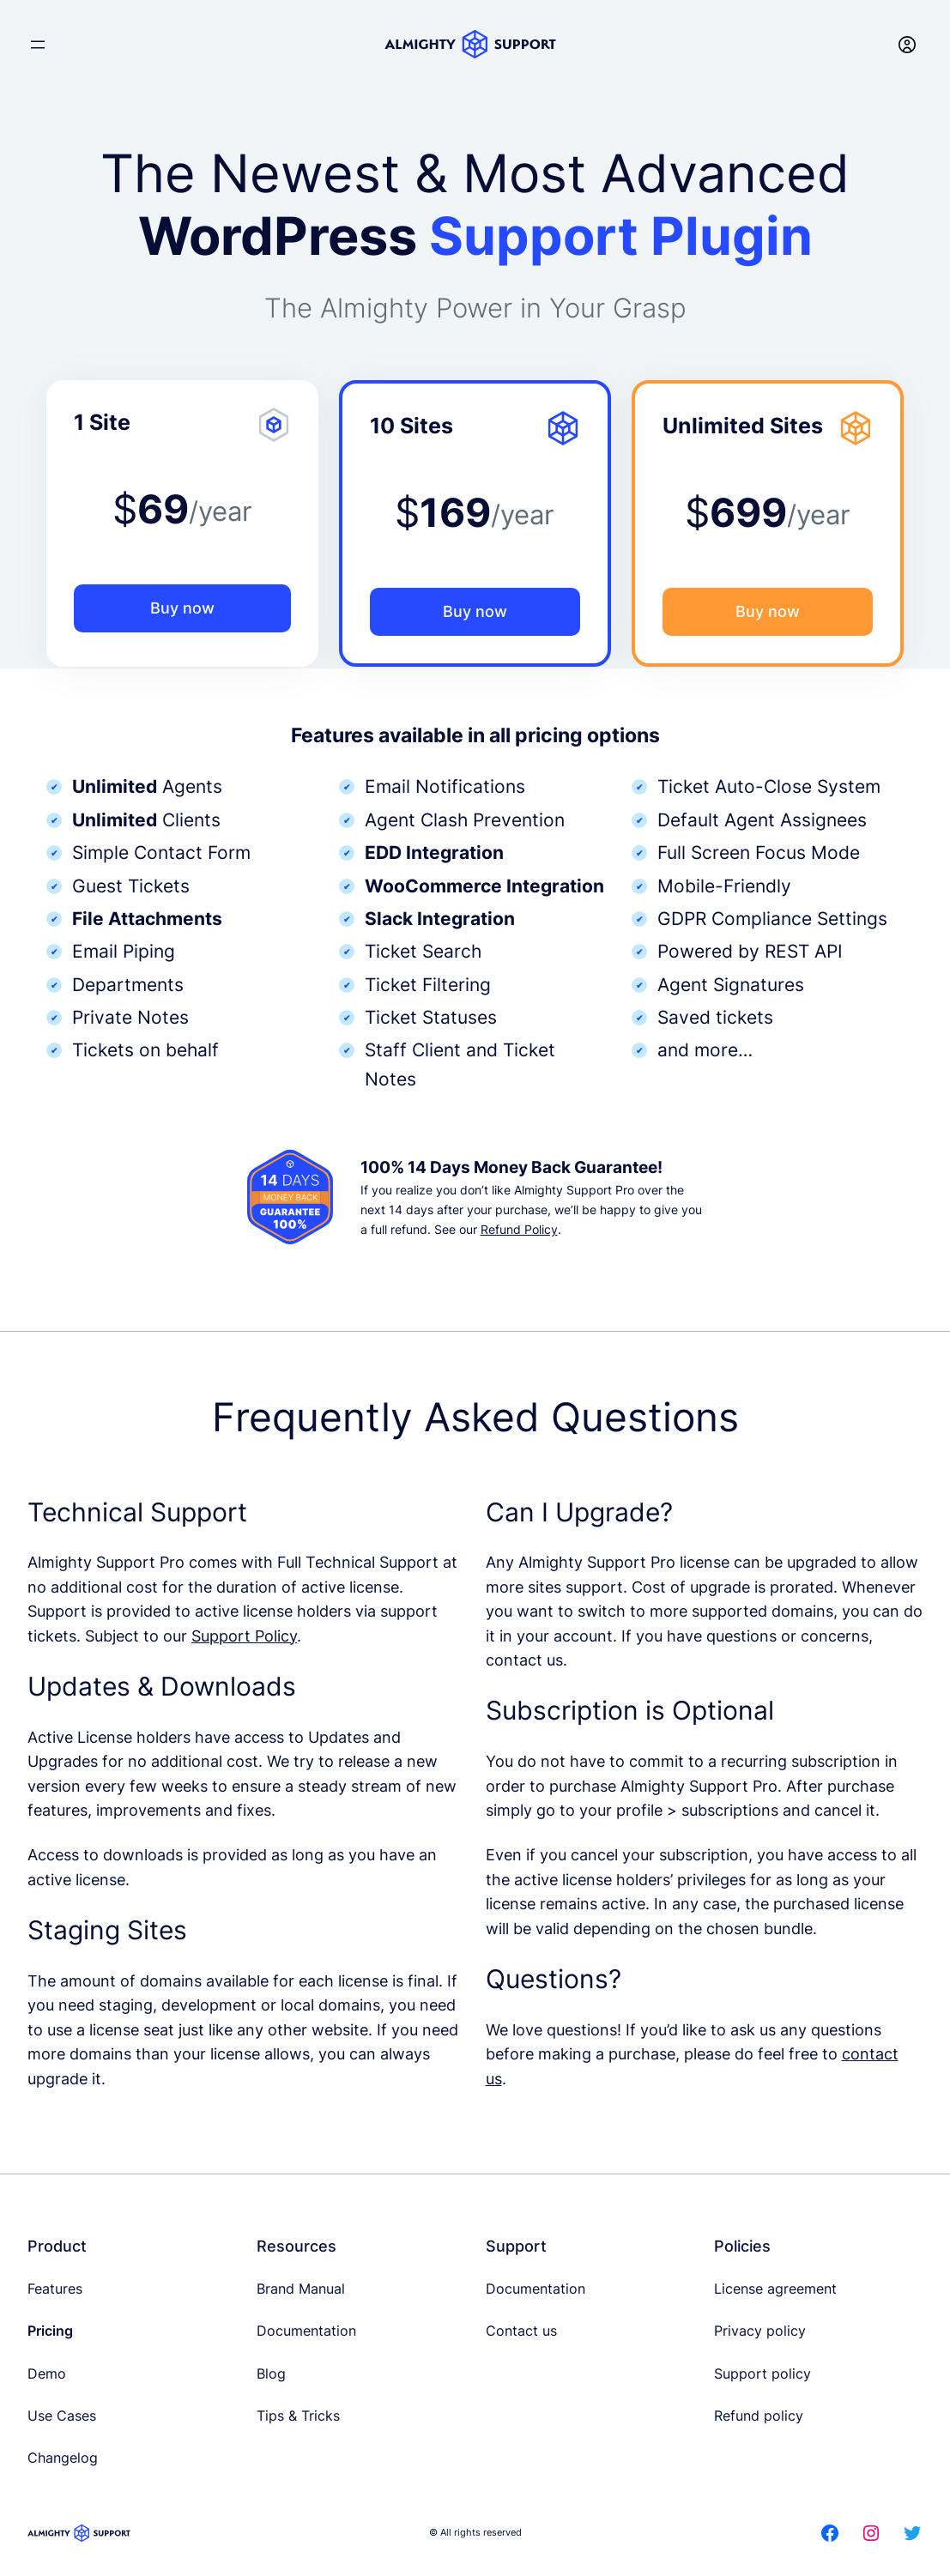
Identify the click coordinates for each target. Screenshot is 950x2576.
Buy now (182, 608)
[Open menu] (37, 44)
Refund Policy (519, 1229)
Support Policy (244, 1636)
